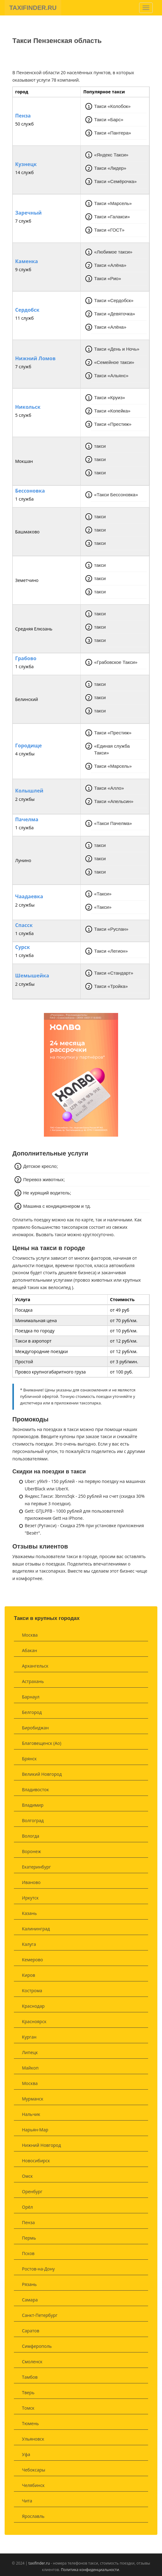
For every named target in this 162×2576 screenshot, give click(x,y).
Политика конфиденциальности (90, 2569)
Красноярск (34, 2021)
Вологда (30, 1836)
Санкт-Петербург (40, 2315)
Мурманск (32, 2099)
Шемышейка (32, 976)
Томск (28, 2408)
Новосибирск (36, 2161)
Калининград (36, 1929)
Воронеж (31, 1851)
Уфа (26, 2454)
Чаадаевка (29, 896)
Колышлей (29, 791)
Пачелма (26, 819)
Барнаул (31, 1697)
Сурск (22, 947)
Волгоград (33, 1820)
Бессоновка (30, 491)
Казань (29, 1913)
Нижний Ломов (35, 358)
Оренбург (32, 2191)
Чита (27, 2501)
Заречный (28, 213)
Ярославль (33, 2516)
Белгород (32, 1712)
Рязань (29, 2284)
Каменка (26, 261)
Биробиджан (35, 1728)
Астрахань (33, 1681)
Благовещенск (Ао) (41, 1743)
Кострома (32, 1990)
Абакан (29, 1650)
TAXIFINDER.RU (33, 7)
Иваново (31, 1882)
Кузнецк (26, 164)
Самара (30, 2300)
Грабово (25, 658)
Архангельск (35, 1666)
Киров (28, 1975)
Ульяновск (33, 2439)
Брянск (29, 1759)
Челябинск (33, 2485)
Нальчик (31, 2114)
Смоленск (32, 2362)
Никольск (27, 407)
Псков (28, 2253)
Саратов (30, 2331)
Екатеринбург (36, 1867)
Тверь (28, 2392)
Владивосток (35, 1789)
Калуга (29, 1944)
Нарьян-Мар (35, 2130)
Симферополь (37, 2346)
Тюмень (30, 2423)
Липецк (30, 2052)
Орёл (27, 2207)
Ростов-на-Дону (38, 2269)
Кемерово (32, 1960)
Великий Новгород (42, 1774)
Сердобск (27, 310)
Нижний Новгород (41, 2145)
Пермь (29, 2238)
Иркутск (30, 1898)
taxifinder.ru (39, 2563)
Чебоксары (33, 2470)
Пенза (23, 116)
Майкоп (30, 2068)
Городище (28, 746)
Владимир (33, 1805)
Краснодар (33, 2006)
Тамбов (30, 2377)
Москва (30, 1635)
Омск (27, 2176)
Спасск (24, 925)
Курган (29, 2037)
